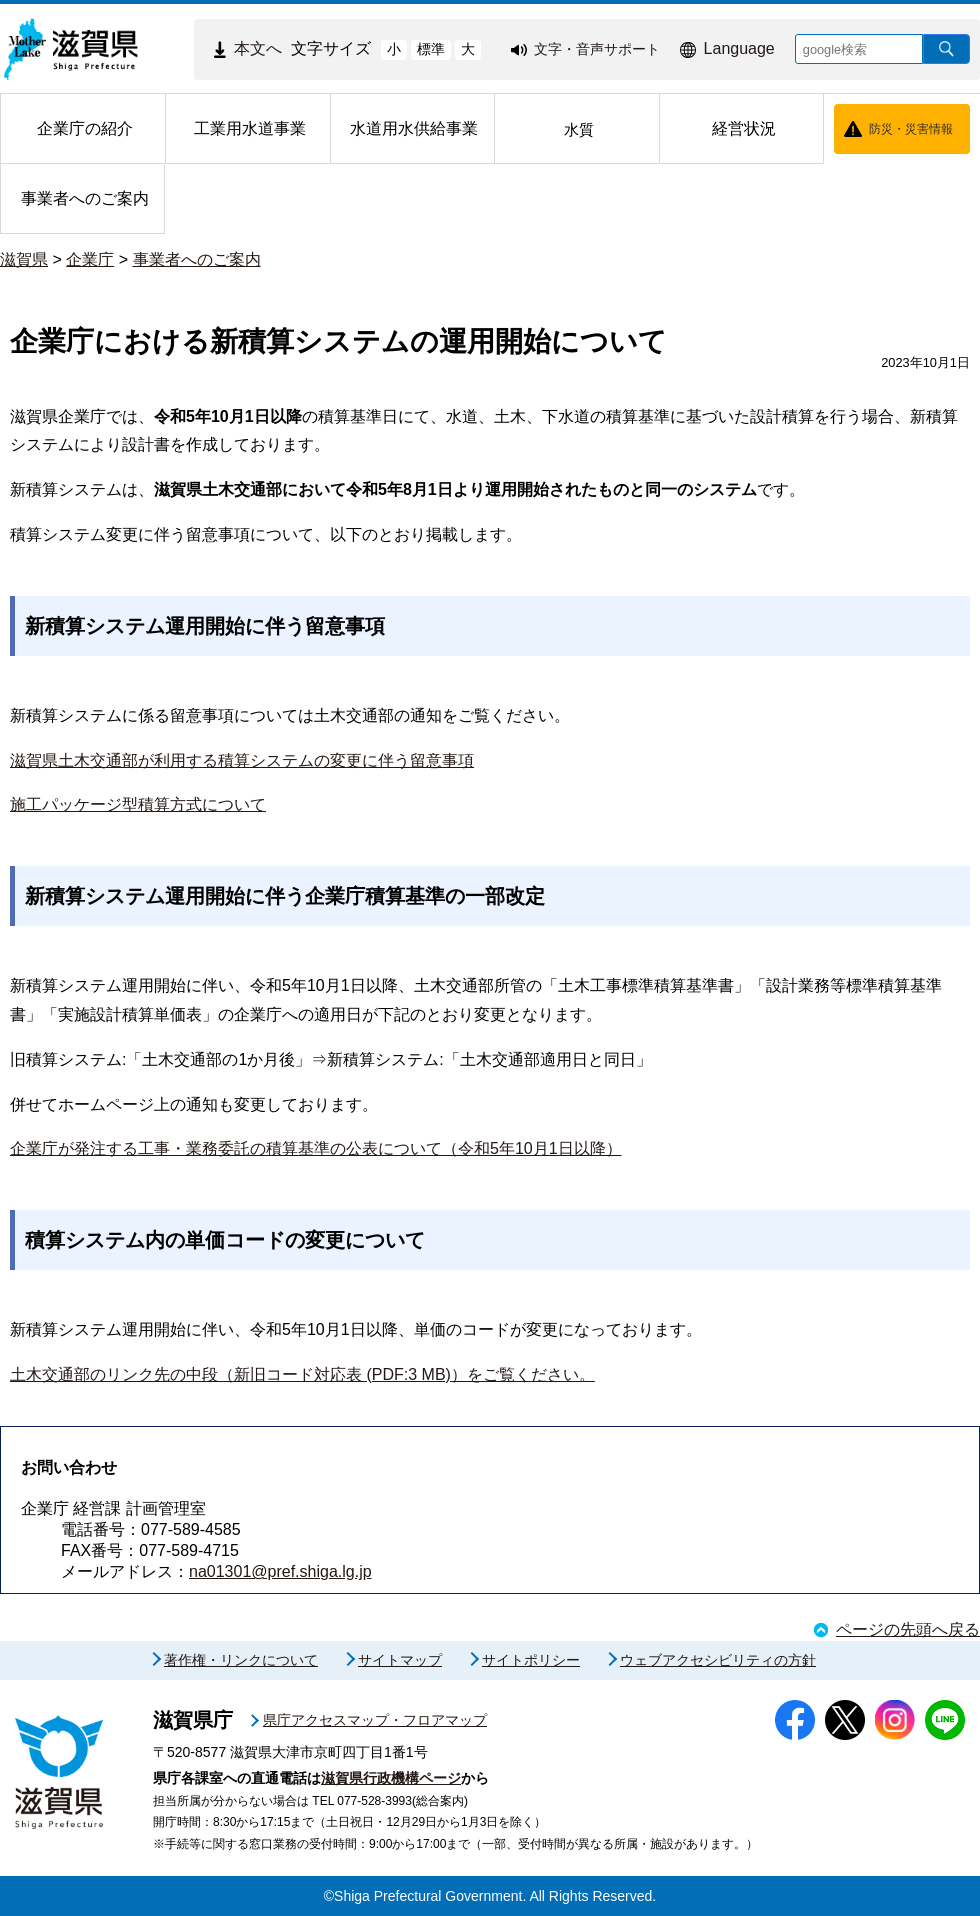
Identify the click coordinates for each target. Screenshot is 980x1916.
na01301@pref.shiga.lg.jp (280, 1571)
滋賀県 (24, 259)
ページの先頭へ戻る (908, 1629)
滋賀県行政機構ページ (391, 1778)
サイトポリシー (531, 1660)
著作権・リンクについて (241, 1660)
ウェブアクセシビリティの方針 (718, 1660)
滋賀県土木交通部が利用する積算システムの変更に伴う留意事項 (242, 760)
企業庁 (90, 259)
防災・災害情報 (911, 129)
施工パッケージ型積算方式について (138, 804)
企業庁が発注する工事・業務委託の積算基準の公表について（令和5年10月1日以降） (316, 1148)
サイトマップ (400, 1660)
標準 (431, 49)
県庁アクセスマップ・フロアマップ (375, 1720)
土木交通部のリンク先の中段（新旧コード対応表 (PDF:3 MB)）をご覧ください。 (302, 1374)
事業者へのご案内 (197, 259)
